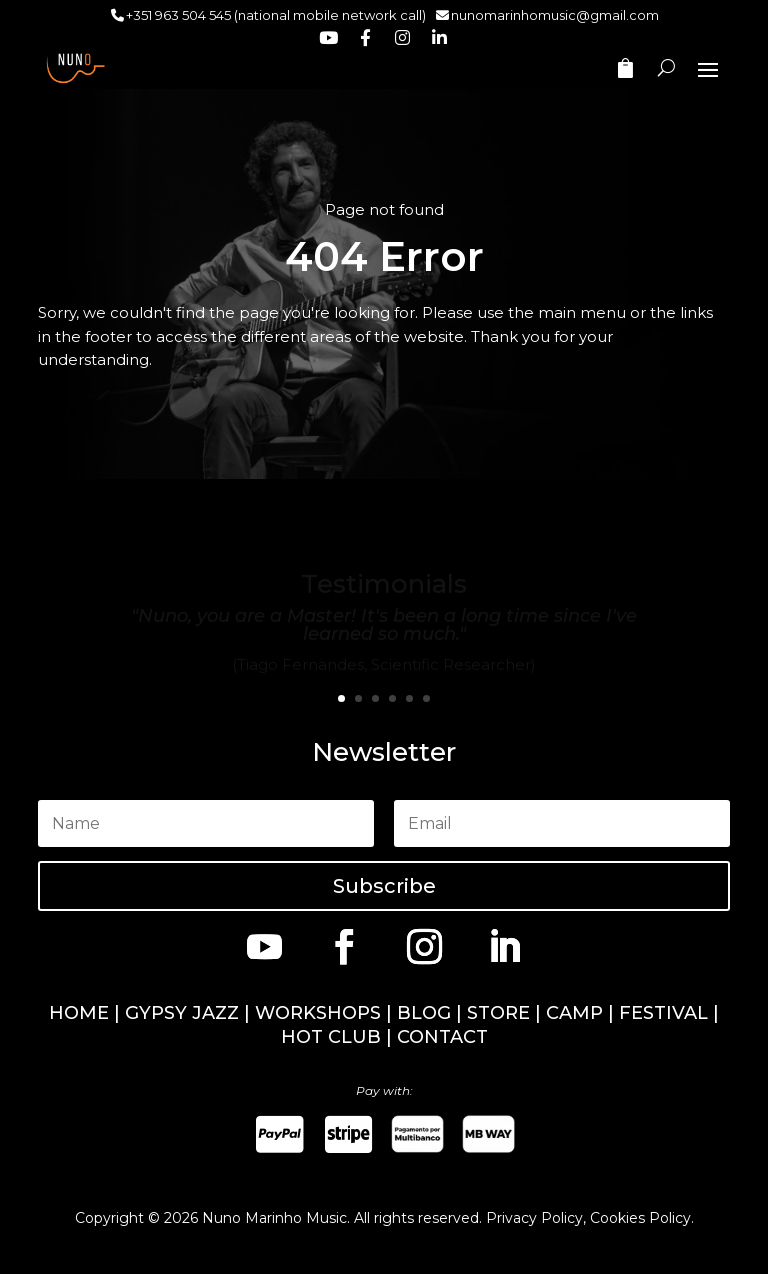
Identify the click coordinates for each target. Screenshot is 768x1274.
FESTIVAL (663, 1013)
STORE (498, 1013)
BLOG (424, 1013)
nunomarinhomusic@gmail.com (555, 15)
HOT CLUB (331, 1037)
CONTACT (442, 1037)
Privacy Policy (534, 1218)
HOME (79, 1013)
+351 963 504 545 (178, 15)
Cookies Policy (640, 1218)
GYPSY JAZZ (182, 1013)
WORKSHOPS (318, 1013)
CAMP (574, 1013)
